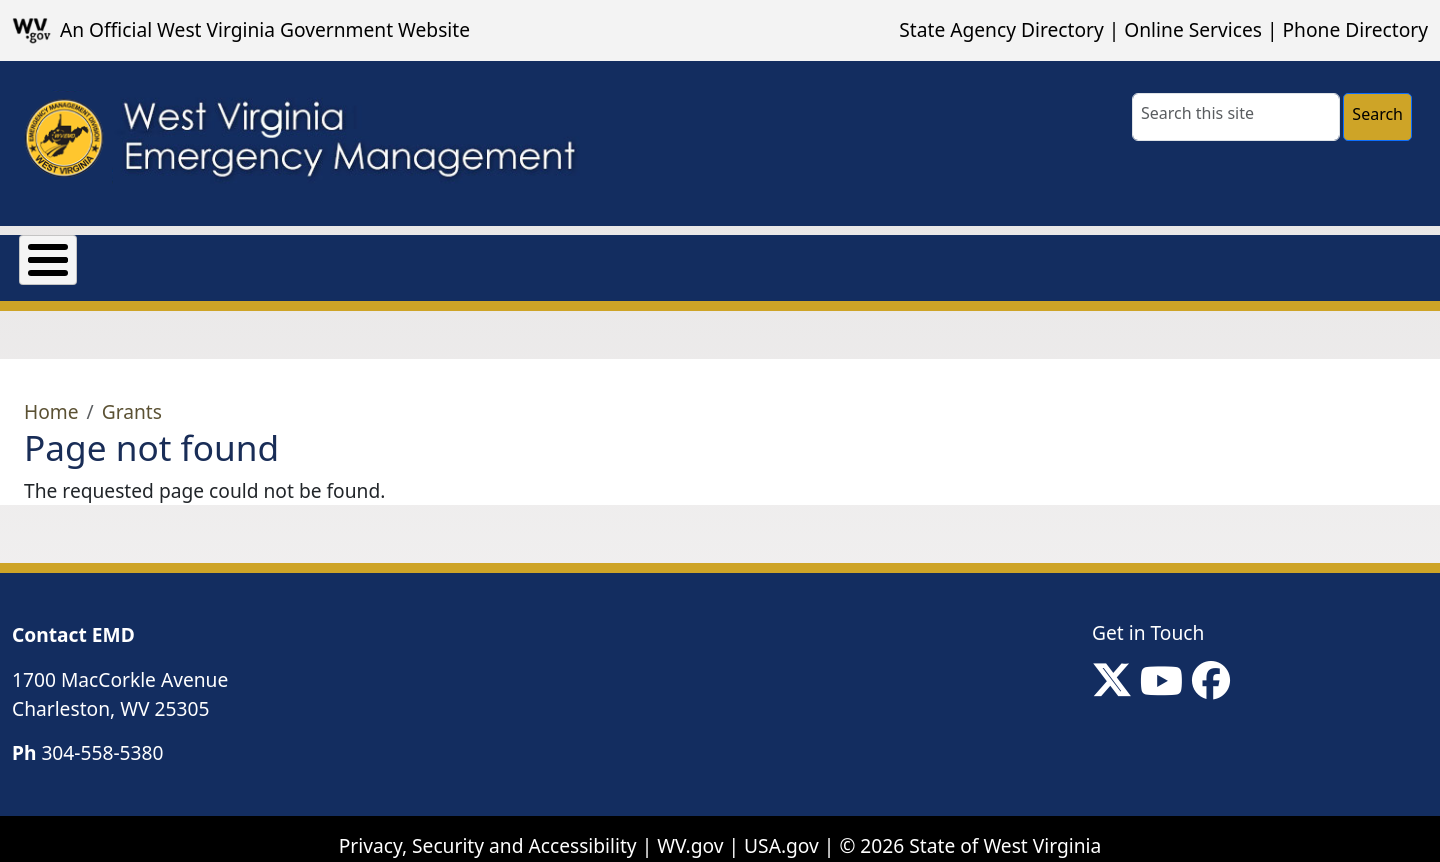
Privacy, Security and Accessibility (488, 830)
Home (51, 396)
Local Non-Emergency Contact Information (901, 255)
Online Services (1193, 29)
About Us (61, 255)
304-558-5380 (102, 738)
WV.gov (690, 830)
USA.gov (781, 830)
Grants (174, 255)
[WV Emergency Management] (299, 143)
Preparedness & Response (550, 255)
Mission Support (318, 255)
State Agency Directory (1001, 29)
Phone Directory (1355, 29)
